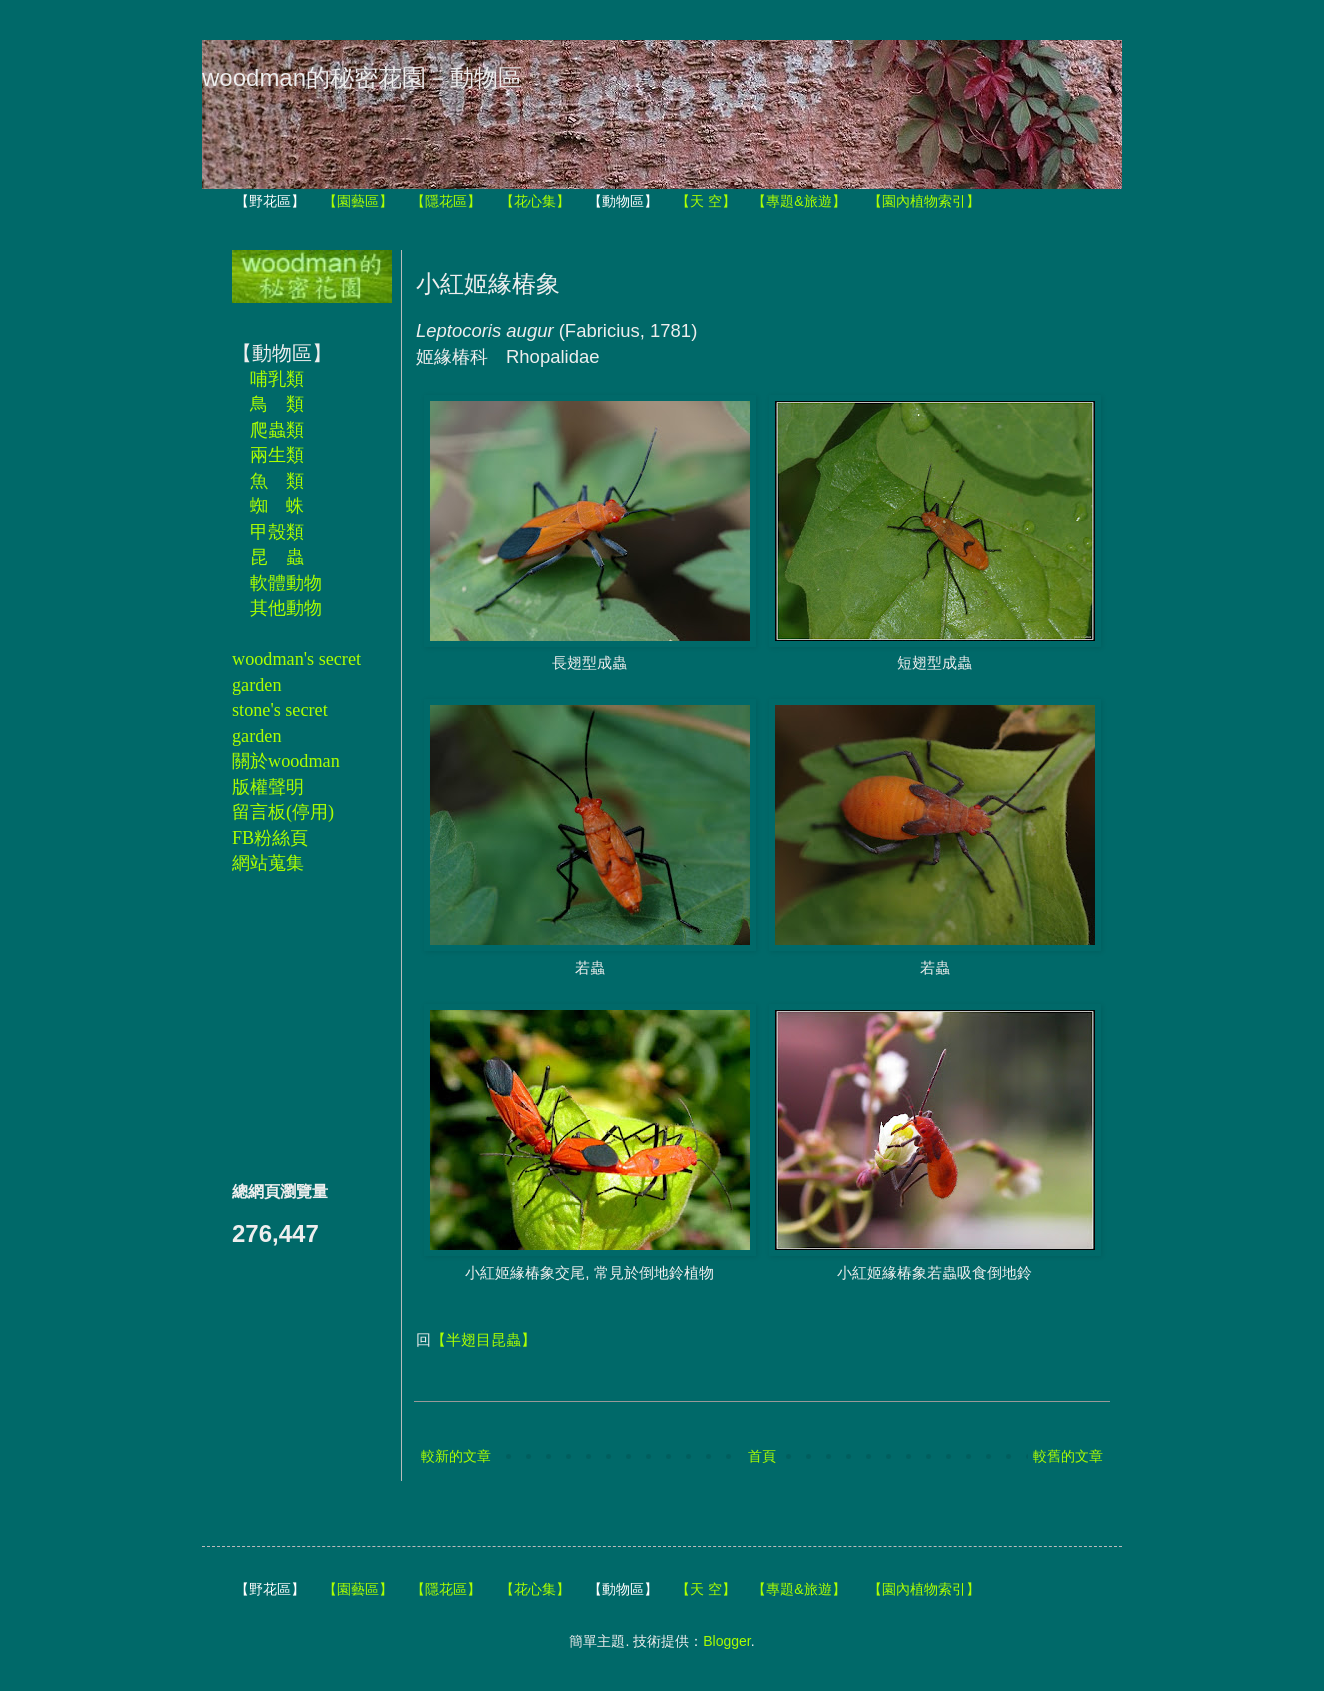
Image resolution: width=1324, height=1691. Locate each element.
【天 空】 (706, 201)
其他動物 (286, 608)
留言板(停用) (283, 812)
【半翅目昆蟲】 (483, 1339)
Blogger (726, 1641)
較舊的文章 (1068, 1456)
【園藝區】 (358, 201)
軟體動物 (286, 583)
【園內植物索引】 (924, 201)
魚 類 (277, 481)
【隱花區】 (446, 201)
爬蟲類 (277, 430)
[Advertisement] (292, 1027)
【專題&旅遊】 (798, 201)
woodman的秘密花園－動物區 (362, 77)
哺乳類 (277, 379)
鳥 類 (277, 404)
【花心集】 (535, 201)
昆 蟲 (277, 557)
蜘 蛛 (277, 506)
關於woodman (286, 761)
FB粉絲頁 (270, 838)
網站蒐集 (268, 863)
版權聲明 (268, 787)
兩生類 (277, 455)
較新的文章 (456, 1456)
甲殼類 (277, 532)
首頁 (762, 1456)
